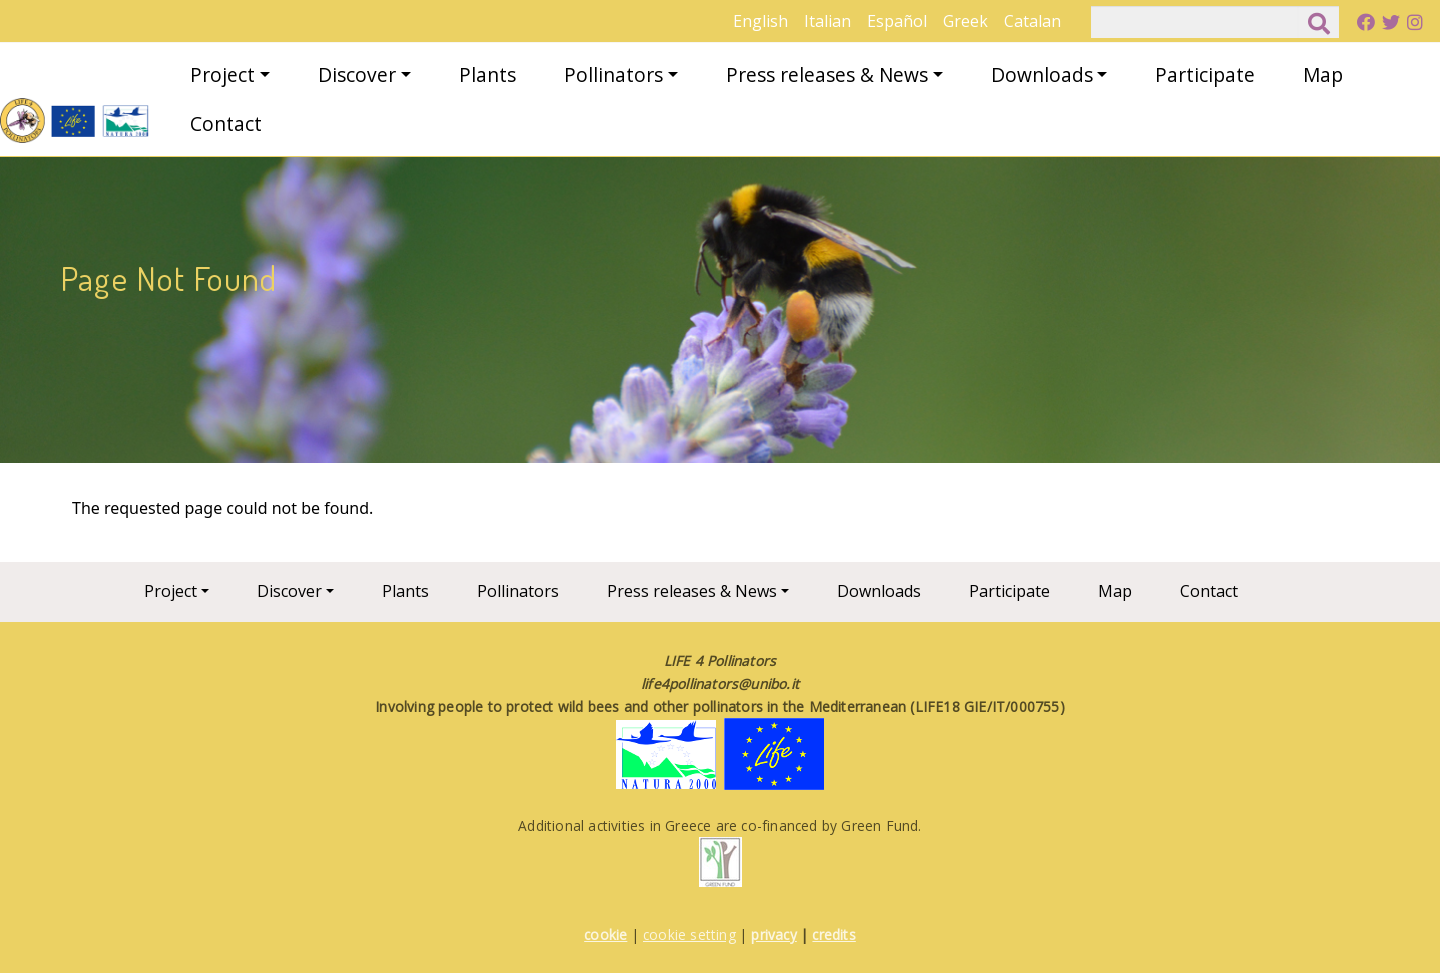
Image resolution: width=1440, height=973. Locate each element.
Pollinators (613, 74)
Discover (357, 74)
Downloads (1042, 74)
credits (833, 934)
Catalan (1032, 21)
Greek (965, 21)
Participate (1205, 74)
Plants (487, 74)
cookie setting (689, 934)
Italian (827, 21)
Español (897, 21)
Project (222, 74)
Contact (226, 123)
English (760, 21)
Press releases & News (827, 74)
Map (1323, 74)
